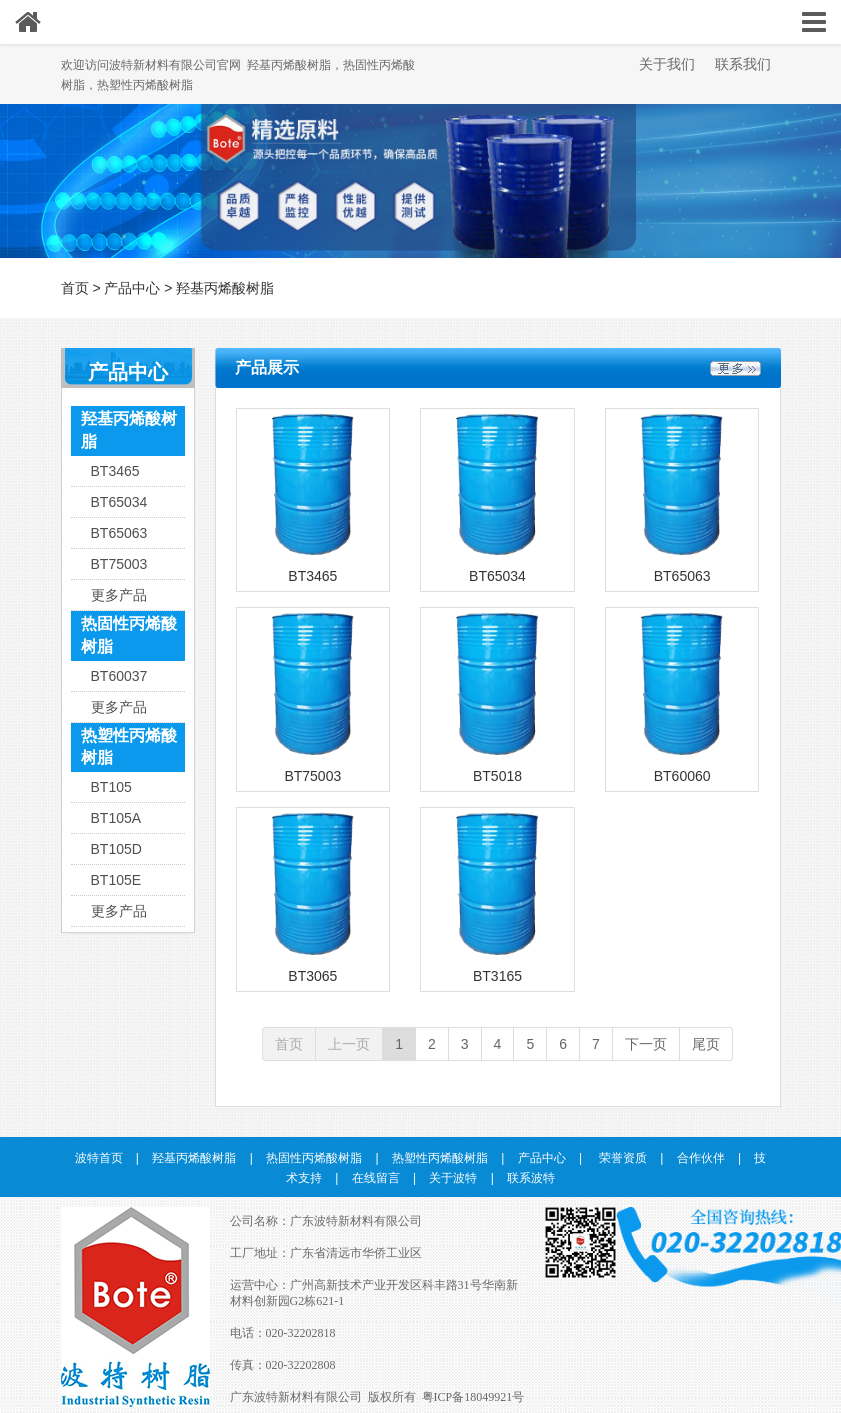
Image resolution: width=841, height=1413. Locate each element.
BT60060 (682, 776)
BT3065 (312, 976)
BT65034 (119, 502)
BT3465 (115, 471)
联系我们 (743, 64)
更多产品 (119, 595)
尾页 (706, 1044)
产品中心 (132, 288)
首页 (75, 288)
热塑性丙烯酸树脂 (129, 747)
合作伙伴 (701, 1158)
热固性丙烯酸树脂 (129, 635)
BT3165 (497, 976)
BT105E (116, 880)
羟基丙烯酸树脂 (225, 288)
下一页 (646, 1044)
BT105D (116, 849)
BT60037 (119, 676)
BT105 (111, 787)
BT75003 (119, 564)
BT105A (116, 818)
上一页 (349, 1044)
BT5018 (497, 776)
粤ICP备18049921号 (473, 1397)
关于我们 (667, 64)
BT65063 (119, 533)
